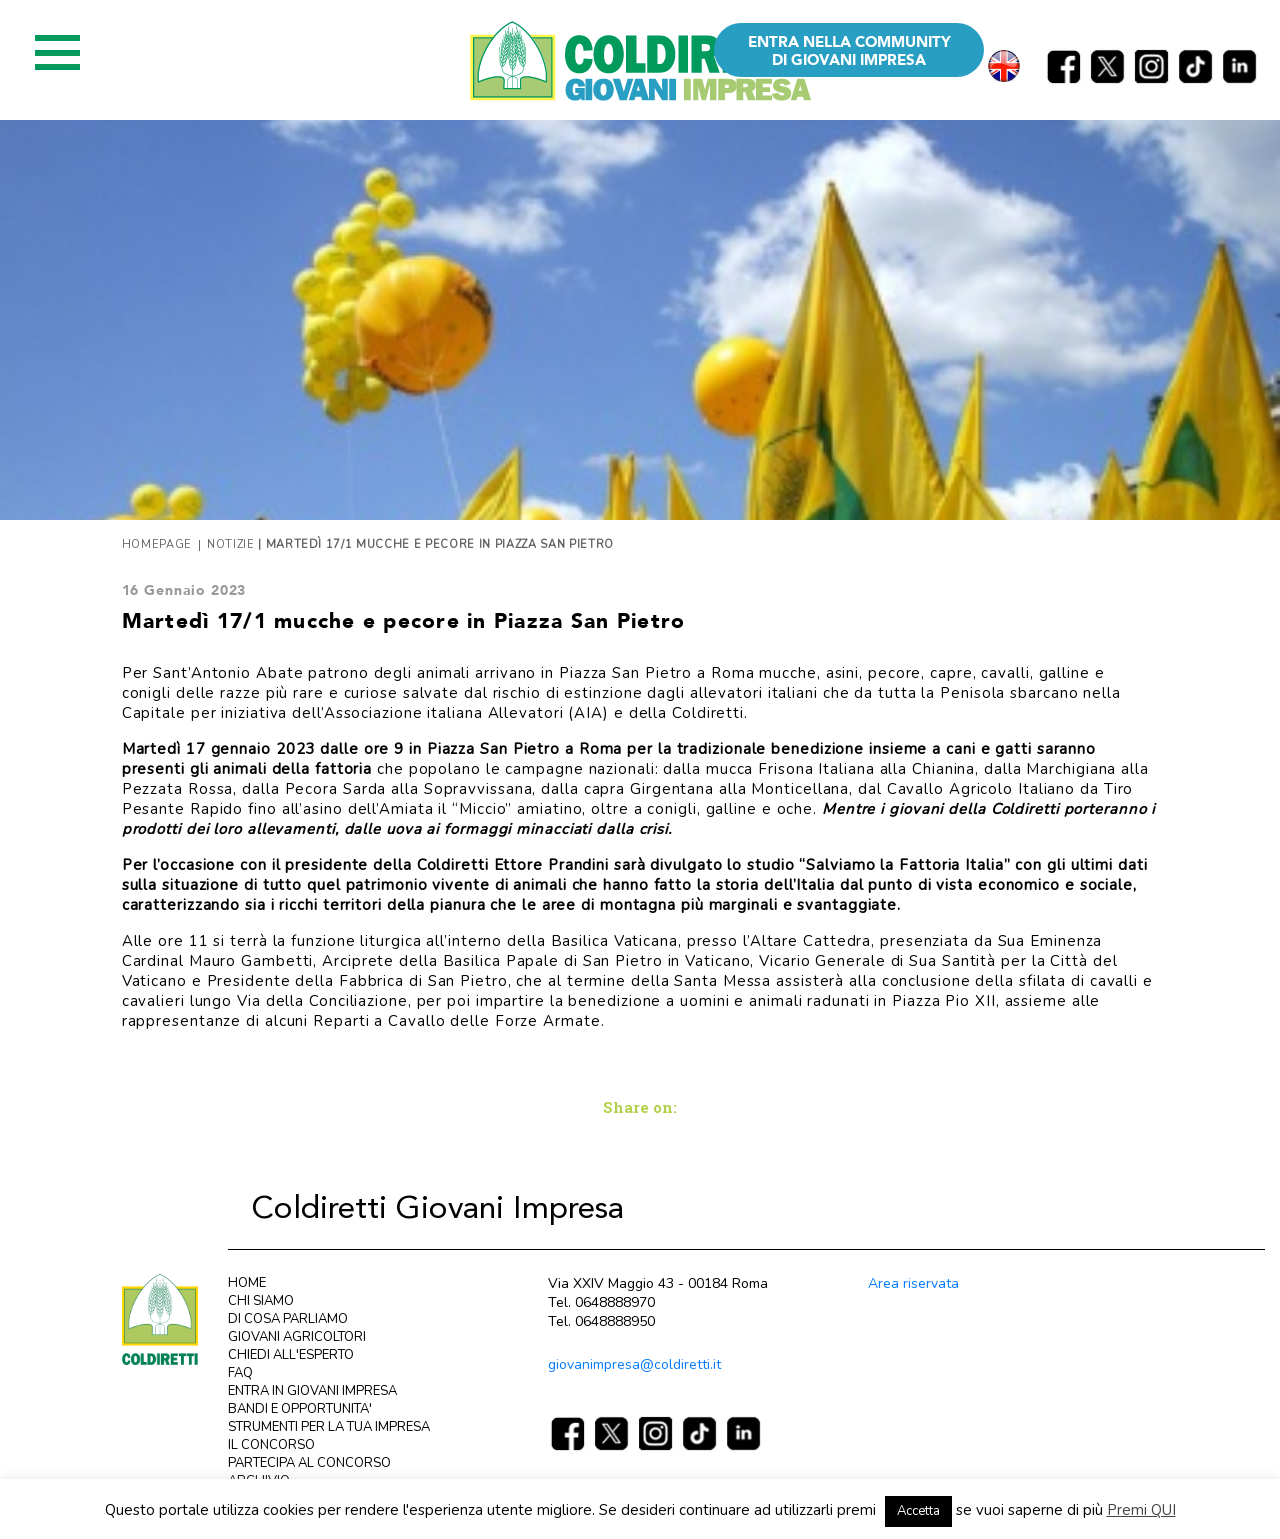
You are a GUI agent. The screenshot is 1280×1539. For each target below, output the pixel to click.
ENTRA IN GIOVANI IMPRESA (312, 1391)
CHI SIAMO (261, 1301)
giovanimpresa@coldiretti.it (634, 1364)
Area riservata (913, 1283)
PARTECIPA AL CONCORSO (309, 1463)
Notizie (231, 544)
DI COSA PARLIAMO (288, 1319)
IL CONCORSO (271, 1445)
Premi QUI (1141, 1510)
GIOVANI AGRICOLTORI (297, 1337)
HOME (247, 1283)
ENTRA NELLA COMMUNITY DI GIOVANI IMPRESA (849, 51)
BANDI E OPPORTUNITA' (300, 1409)
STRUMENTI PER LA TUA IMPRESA (329, 1427)
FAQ (240, 1373)
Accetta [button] (918, 1511)
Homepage (157, 544)
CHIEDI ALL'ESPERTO (291, 1355)
